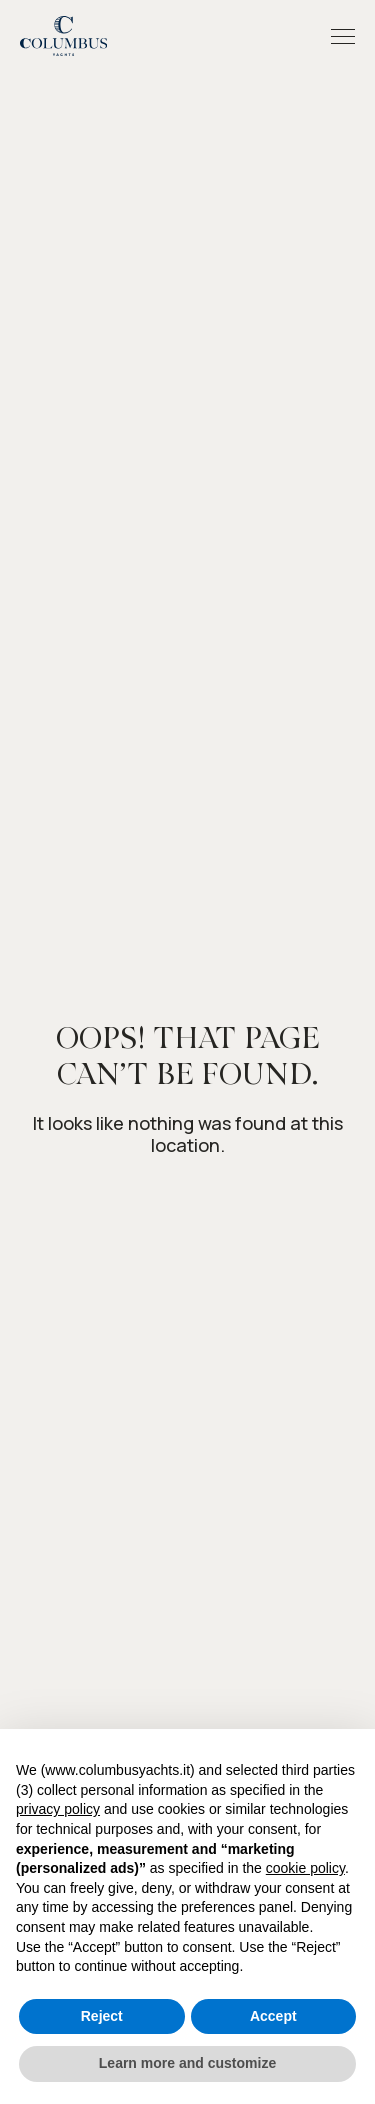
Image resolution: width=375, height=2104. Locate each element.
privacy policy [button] (58, 1809)
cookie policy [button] (305, 1868)
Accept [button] (273, 2016)
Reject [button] (102, 2016)
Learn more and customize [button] (187, 2063)
